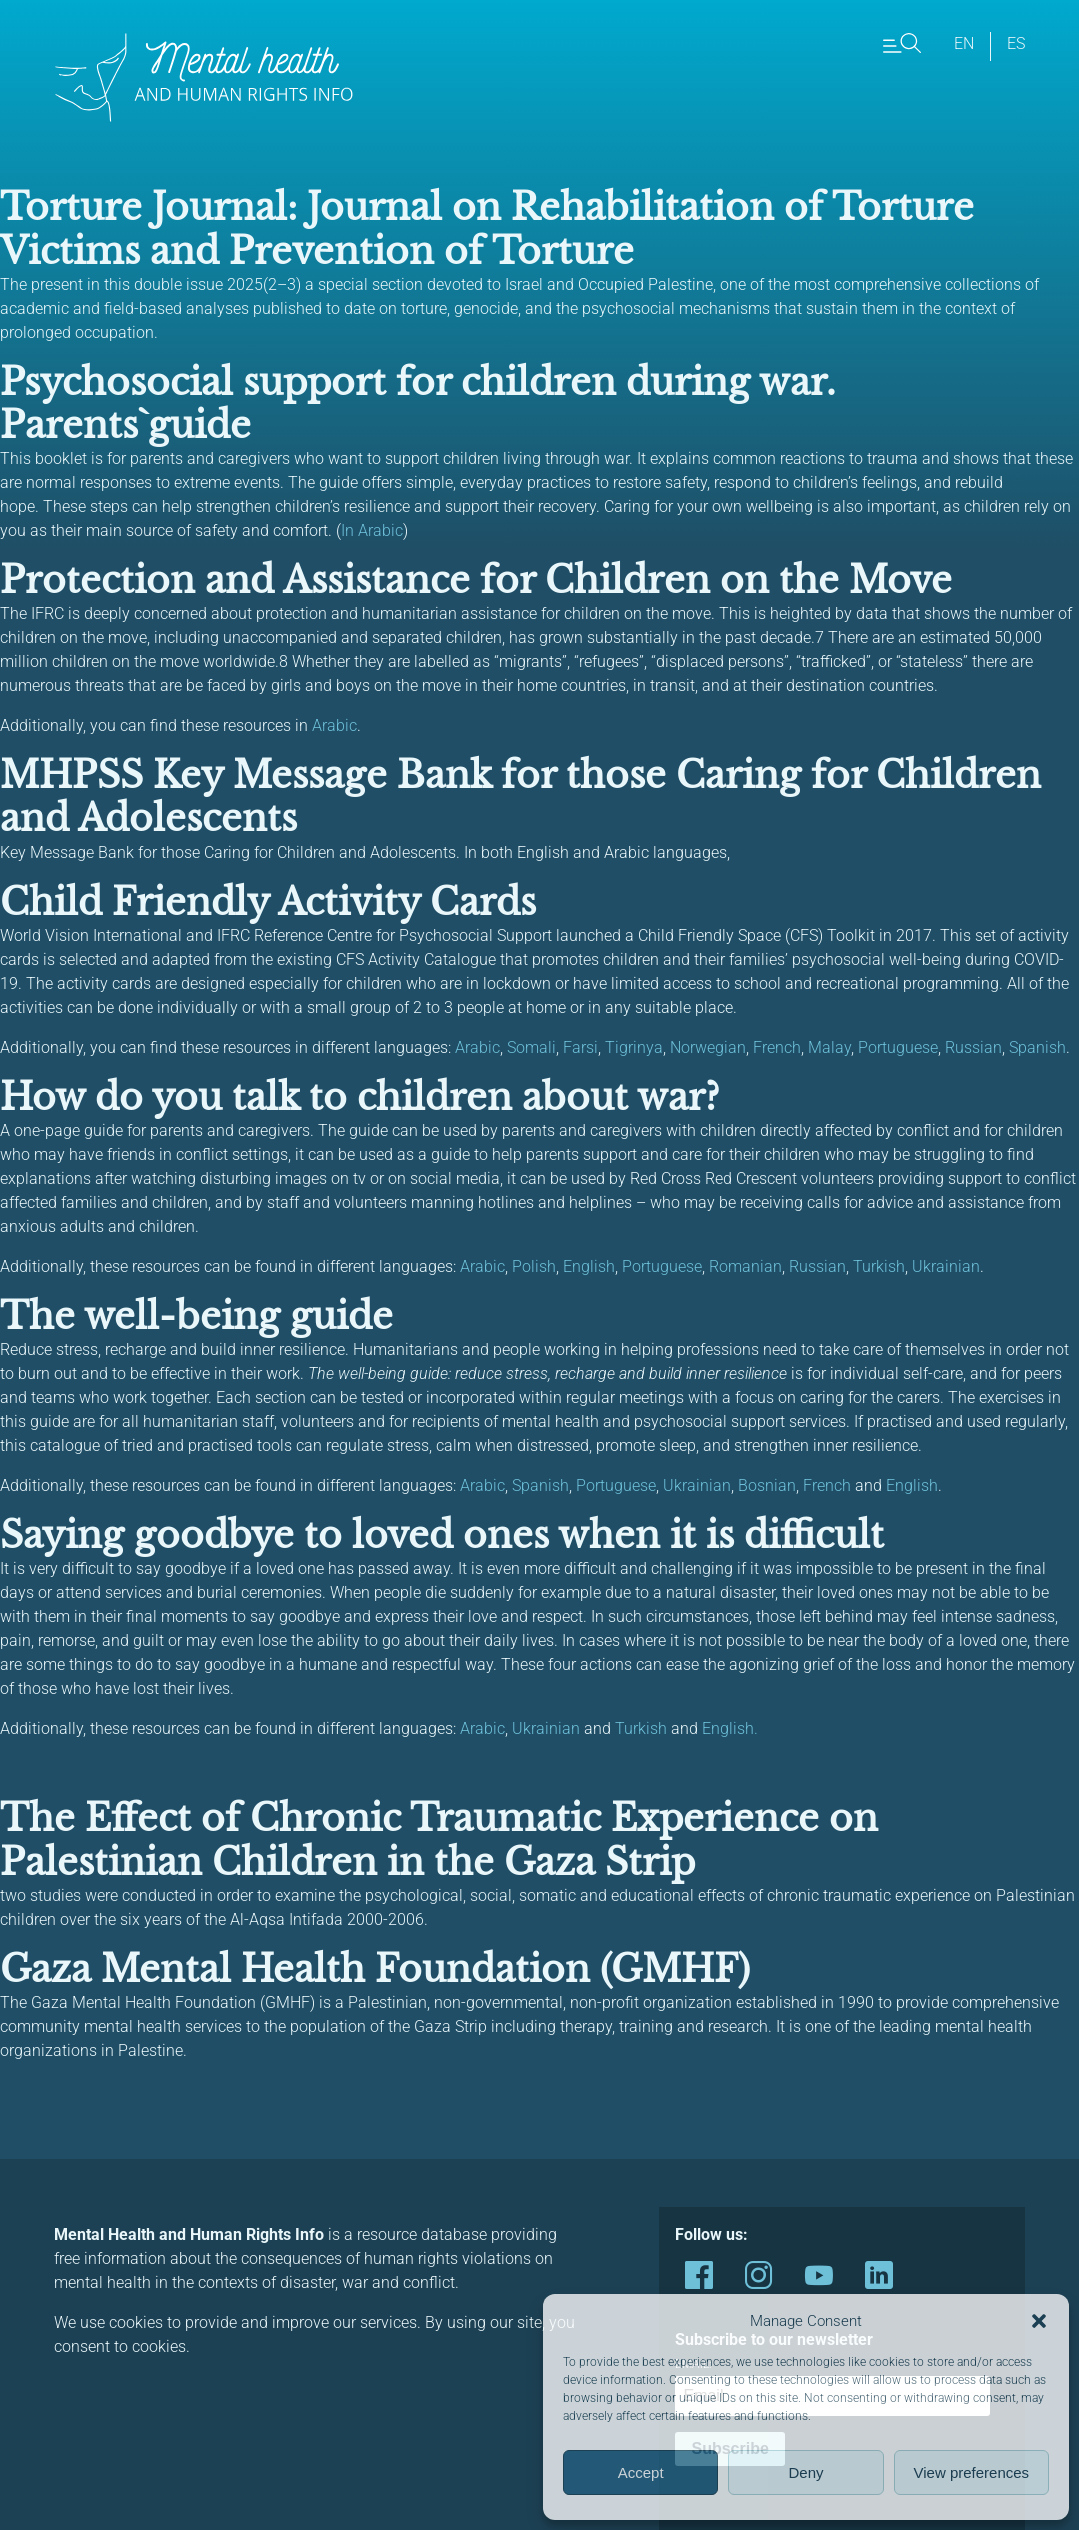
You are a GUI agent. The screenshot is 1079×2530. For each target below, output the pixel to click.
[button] (1039, 2321)
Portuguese (898, 1047)
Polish (534, 1266)
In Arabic (372, 530)
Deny (805, 2472)
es (1016, 43)
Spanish (1037, 1047)
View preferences (972, 2472)
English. (730, 1728)
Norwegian (708, 1047)
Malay (829, 1047)
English (589, 1266)
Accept (641, 2472)
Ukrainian (946, 1266)
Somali (531, 1047)
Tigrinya (634, 1047)
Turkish (879, 1266)
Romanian (745, 1266)
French (777, 1047)
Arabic (334, 725)
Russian (973, 1047)
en (964, 43)
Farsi (580, 1047)
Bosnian (767, 1485)
